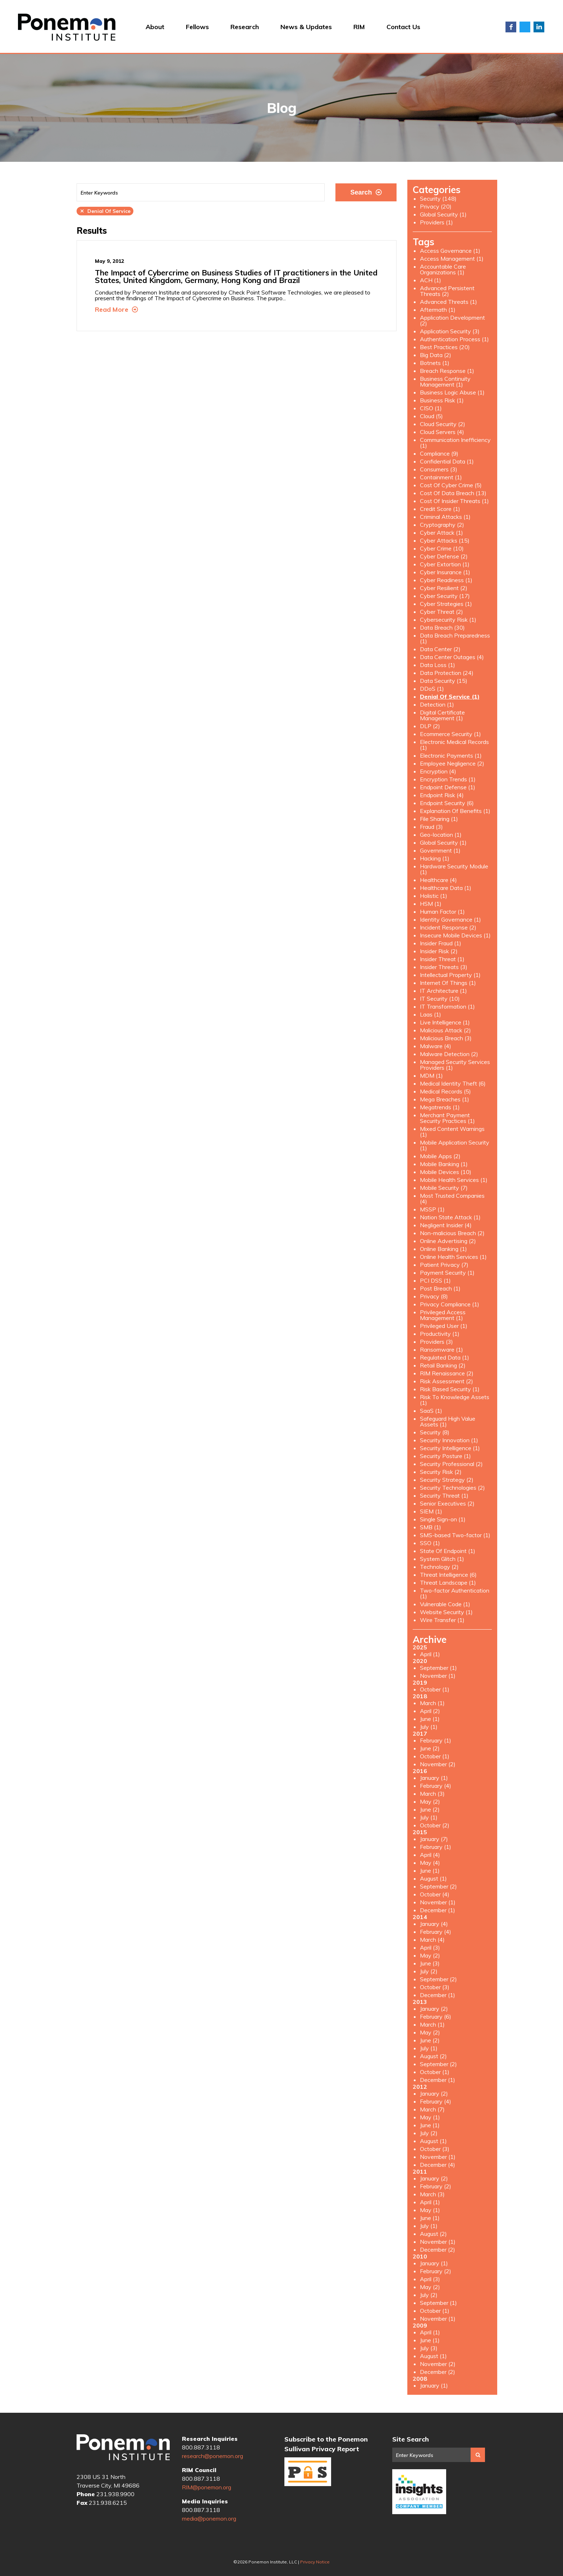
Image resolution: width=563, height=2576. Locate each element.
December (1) (437, 1910)
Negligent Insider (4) (446, 1225)
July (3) (429, 2348)
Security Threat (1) (444, 1495)
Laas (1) (430, 1014)
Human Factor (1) (442, 911)
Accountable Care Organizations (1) (443, 269)
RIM (359, 27)
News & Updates (306, 27)
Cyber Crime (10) (442, 548)
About (155, 27)
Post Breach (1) (440, 1288)
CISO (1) (431, 408)
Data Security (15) (443, 680)
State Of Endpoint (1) (447, 1550)
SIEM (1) (431, 1511)
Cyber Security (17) (445, 595)
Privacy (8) (434, 1296)
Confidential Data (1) (447, 461)
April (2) (430, 1710)
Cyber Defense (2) (444, 556)
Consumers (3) (438, 469)
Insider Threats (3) (443, 966)
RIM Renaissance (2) (446, 1373)
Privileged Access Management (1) (443, 1314)
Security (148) (438, 198)
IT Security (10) (440, 998)
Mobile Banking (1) (444, 1164)
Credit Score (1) (440, 508)
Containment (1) (441, 477)
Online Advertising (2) (448, 1240)
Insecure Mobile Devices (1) (455, 935)
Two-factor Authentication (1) (454, 1593)
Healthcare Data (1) (445, 887)
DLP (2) (430, 726)
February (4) (435, 1785)
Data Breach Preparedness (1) (455, 638)
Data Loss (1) (437, 664)
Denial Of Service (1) (450, 696)
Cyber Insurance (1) (445, 572)
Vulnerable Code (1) (445, 1604)
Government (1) (440, 850)
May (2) (430, 1801)
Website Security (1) (446, 1612)
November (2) (438, 1764)
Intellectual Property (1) (450, 974)
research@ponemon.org (212, 2455)
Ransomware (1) (441, 1349)
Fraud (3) (431, 826)
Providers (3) (436, 1341)
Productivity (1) (439, 1333)
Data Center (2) (440, 649)
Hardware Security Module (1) (454, 869)
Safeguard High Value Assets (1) (447, 1421)
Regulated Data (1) (444, 1357)
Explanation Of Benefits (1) (455, 810)
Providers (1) (436, 222)
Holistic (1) (433, 895)
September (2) (438, 1886)
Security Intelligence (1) (450, 1448)
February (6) (435, 2016)
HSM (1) (430, 903)
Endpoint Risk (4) (442, 795)
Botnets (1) (434, 362)
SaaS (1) (431, 1410)
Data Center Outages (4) (452, 657)
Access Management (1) (452, 258)
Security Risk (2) (441, 1471)
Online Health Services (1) (453, 1256)
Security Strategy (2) (446, 1479)
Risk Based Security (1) (450, 1389)
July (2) (429, 1971)
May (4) (430, 1862)
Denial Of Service (105, 211)
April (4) (430, 1854)
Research (244, 27)
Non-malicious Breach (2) (452, 1233)
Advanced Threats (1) (448, 301)
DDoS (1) (432, 688)
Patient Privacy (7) (444, 1264)
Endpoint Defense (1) (447, 787)
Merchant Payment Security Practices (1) (447, 1117)
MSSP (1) (432, 1209)
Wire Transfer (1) (442, 1619)
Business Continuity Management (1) (445, 381)
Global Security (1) (443, 214)
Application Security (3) (450, 331)
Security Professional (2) (451, 1463)
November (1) (438, 1675)
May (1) (430, 2117)
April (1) (430, 1654)
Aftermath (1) (438, 309)
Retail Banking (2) (443, 1365)
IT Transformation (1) (447, 1006)
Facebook (510, 27)
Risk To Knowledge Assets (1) (454, 1399)
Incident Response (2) (448, 927)
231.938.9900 (115, 2494)
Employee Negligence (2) (452, 763)
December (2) (437, 2249)
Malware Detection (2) (449, 1054)
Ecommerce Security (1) (450, 733)
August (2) (433, 2056)
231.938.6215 (108, 2502)
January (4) (434, 1923)
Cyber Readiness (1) (446, 580)
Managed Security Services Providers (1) (455, 1064)
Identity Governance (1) (450, 919)
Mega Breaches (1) (444, 1099)
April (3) (430, 1947)
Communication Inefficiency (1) (455, 442)
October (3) (434, 1987)
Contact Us (403, 27)
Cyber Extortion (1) (445, 564)
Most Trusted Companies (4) (452, 1198)
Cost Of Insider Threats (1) (454, 500)
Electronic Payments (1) (451, 755)
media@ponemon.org (209, 2518)
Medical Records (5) (445, 1091)
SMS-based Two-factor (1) (455, 1535)
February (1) (435, 1740)
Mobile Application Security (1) (454, 1145)
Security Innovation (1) (449, 1440)
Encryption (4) (438, 771)
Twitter (524, 27)
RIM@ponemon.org (206, 2487)
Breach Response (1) (447, 370)
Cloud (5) (431, 416)
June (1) (430, 1718)
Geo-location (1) (441, 834)
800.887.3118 (201, 2447)
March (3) (432, 1793)
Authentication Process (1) (454, 339)
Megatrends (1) (440, 1107)
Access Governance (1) (450, 250)
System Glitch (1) (442, 1558)
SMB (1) (430, 1527)
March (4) (432, 1939)
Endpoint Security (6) (447, 803)
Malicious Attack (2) (445, 1030)
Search (365, 192)
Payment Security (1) (447, 1272)
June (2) (430, 1748)
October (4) (434, 1894)
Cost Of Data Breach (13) (453, 493)
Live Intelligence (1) (445, 1022)
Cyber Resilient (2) (443, 588)
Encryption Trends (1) (448, 779)
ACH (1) (430, 280)
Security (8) (434, 1432)
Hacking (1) (434, 858)
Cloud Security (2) (442, 424)
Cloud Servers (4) (442, 431)
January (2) (434, 2008)
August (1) (433, 1878)
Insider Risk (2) (439, 951)
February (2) (435, 2186)
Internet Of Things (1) (448, 982)
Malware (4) (435, 1046)
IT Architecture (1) (443, 990)
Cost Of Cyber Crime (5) (451, 485)
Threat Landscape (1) (448, 1582)
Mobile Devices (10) (445, 1171)
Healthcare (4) (438, 879)
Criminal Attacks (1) (445, 516)
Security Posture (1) (445, 1456)
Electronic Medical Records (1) (454, 744)
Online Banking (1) (443, 1248)
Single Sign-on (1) (443, 1519)
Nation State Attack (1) (450, 1217)
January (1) (434, 1777)
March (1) (432, 1703)
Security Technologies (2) (452, 1487)
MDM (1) (431, 1075)
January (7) (434, 1838)
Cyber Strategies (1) (446, 603)
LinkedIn (539, 27)
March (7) (432, 2109)
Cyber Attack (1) (441, 532)
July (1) (429, 1726)
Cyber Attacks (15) (445, 540)
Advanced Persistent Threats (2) (447, 290)
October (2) (434, 1825)
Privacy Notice (315, 2561)
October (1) (434, 1689)
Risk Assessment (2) (446, 1381)
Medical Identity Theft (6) (453, 1083)
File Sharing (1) (439, 818)
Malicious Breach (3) (446, 1038)
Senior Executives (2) (447, 1503)
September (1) (438, 1667)
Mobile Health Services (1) (454, 1179)
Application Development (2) (452, 320)
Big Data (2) (435, 354)
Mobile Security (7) (444, 1187)
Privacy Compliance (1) (449, 1304)
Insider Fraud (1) (440, 943)
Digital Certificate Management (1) (442, 715)
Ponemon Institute (123, 2448)
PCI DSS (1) (435, 1280)
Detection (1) (437, 704)
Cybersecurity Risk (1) (448, 619)
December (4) (437, 2164)
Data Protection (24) (446, 672)
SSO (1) (430, 1543)
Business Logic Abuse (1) (452, 392)
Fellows (197, 27)
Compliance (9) (439, 453)
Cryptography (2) (442, 524)
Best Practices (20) (445, 347)
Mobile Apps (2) (440, 1156)
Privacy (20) (436, 206)
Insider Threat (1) (442, 959)
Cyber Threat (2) (441, 611)
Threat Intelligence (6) (448, 1574)
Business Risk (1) (442, 400)
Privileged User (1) (443, 1325)
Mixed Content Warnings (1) (452, 1131)
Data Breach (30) (442, 627)
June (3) (430, 1963)
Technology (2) (439, 1566)
